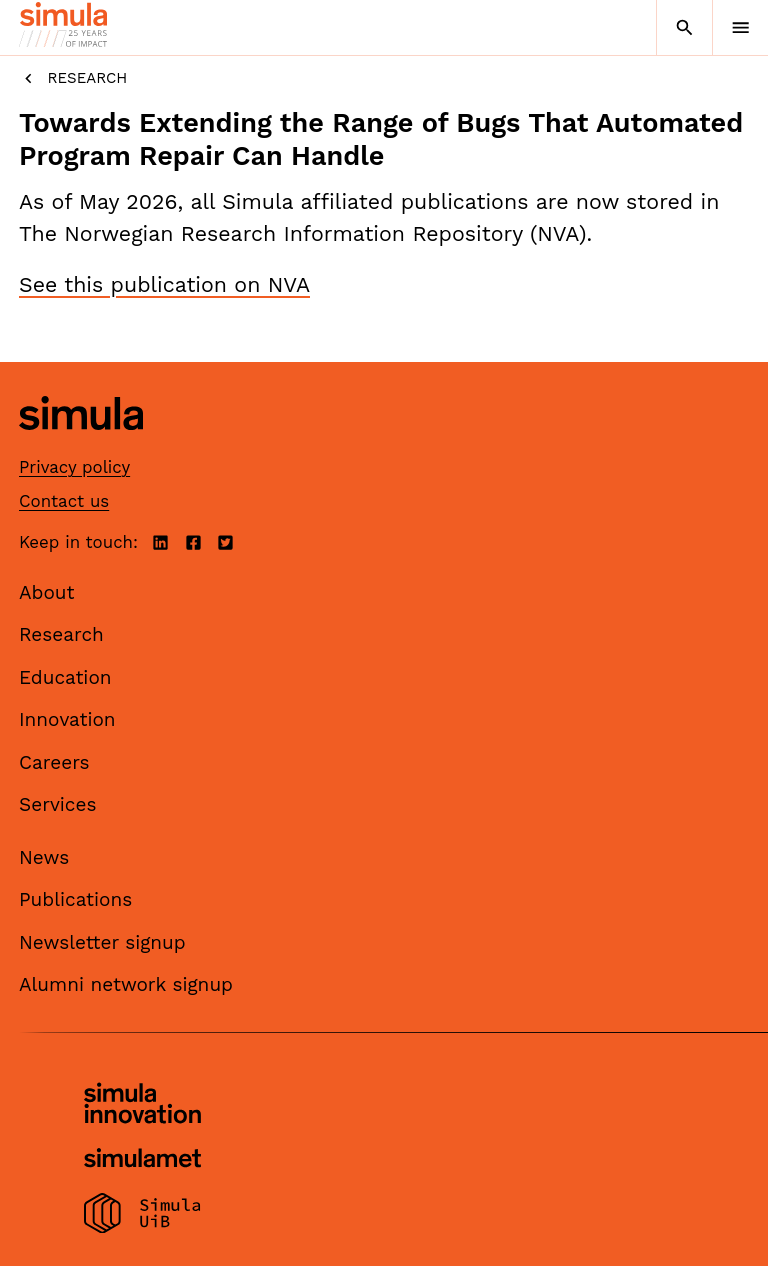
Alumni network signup (126, 984)
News (44, 857)
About (47, 592)
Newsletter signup (102, 942)
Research (73, 78)
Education (65, 677)
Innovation (67, 719)
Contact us (64, 501)
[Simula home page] (81, 444)
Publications (75, 899)
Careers (54, 762)
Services (57, 804)
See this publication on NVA (164, 284)
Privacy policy (74, 467)
